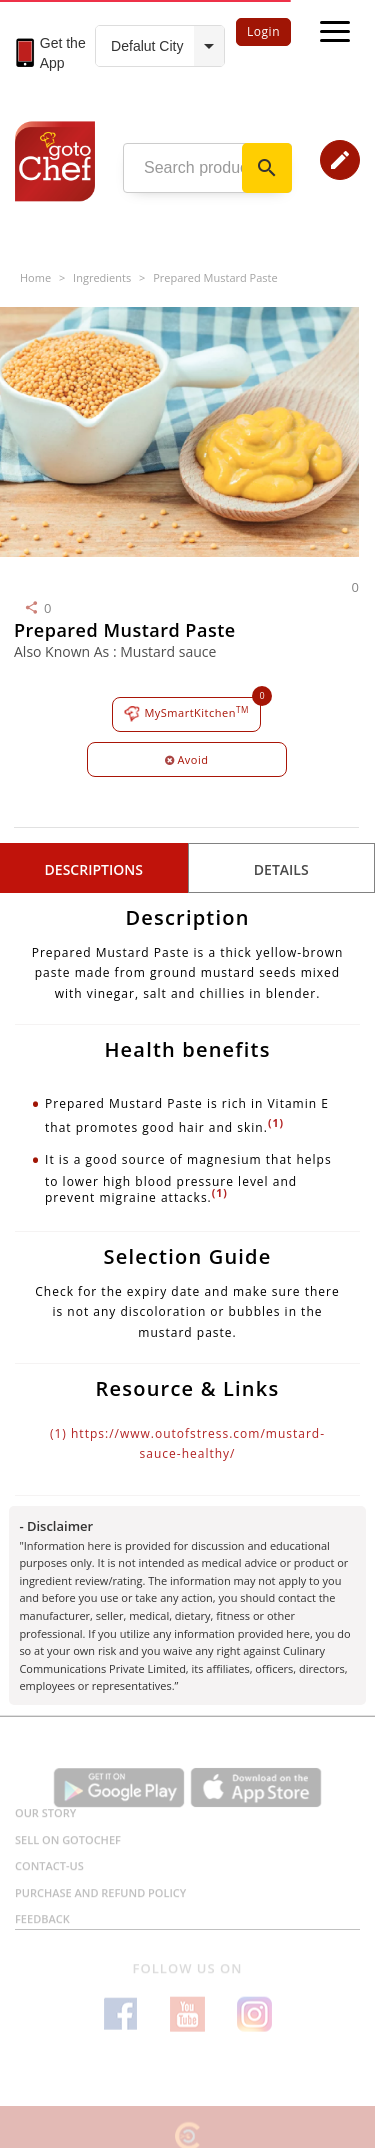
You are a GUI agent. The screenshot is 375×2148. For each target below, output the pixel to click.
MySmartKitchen (186, 713)
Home (35, 277)
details (281, 869)
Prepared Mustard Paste (215, 277)
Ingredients (102, 277)
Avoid (187, 759)
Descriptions (94, 869)
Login (263, 31)
